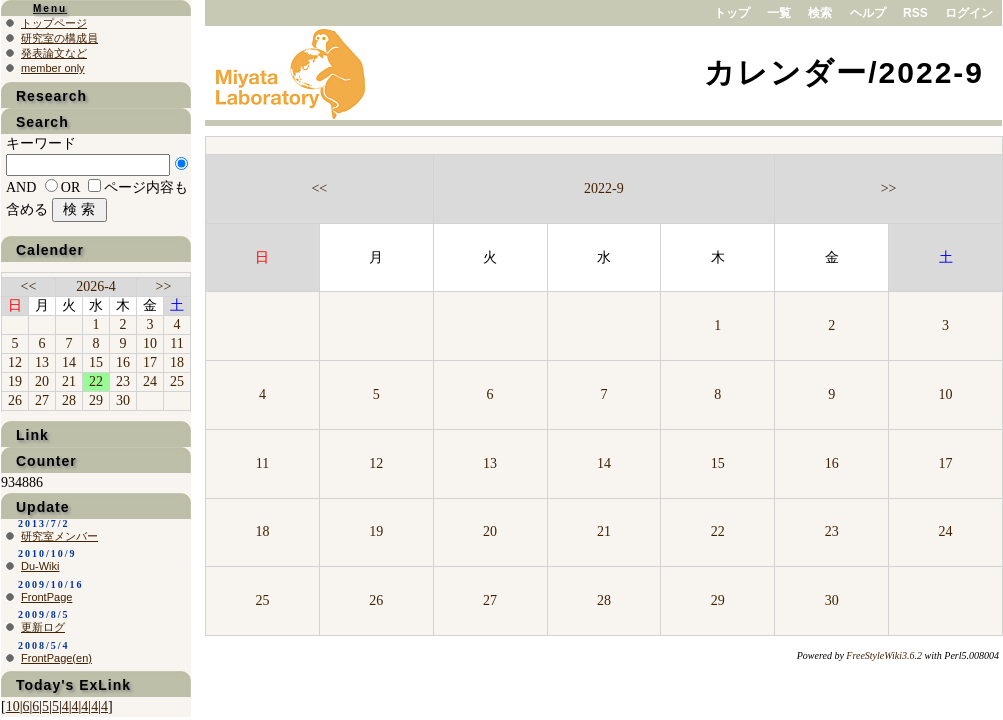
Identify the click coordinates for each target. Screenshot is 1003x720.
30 (832, 600)
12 (376, 463)
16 (832, 463)
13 (490, 463)
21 (604, 531)
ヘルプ (868, 13)
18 (262, 531)
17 (946, 463)
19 (376, 531)
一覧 (779, 13)
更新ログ (43, 627)
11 (262, 463)
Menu (50, 8)
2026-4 (96, 286)
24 (946, 531)
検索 (820, 13)
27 (490, 600)
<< (319, 188)
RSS (915, 13)
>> (889, 188)
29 (718, 600)
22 (718, 531)
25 (262, 600)
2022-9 (604, 188)
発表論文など (54, 53)
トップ (732, 13)
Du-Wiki (40, 566)
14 (604, 463)
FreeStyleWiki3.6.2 (884, 655)
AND (21, 187)
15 (718, 463)
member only (53, 68)
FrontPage (46, 597)
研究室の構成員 (59, 38)
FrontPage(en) (56, 658)
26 (376, 600)
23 (832, 531)
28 (604, 600)
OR (70, 187)
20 (490, 531)
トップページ (54, 23)
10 (946, 394)
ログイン (969, 13)
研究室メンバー (59, 536)
